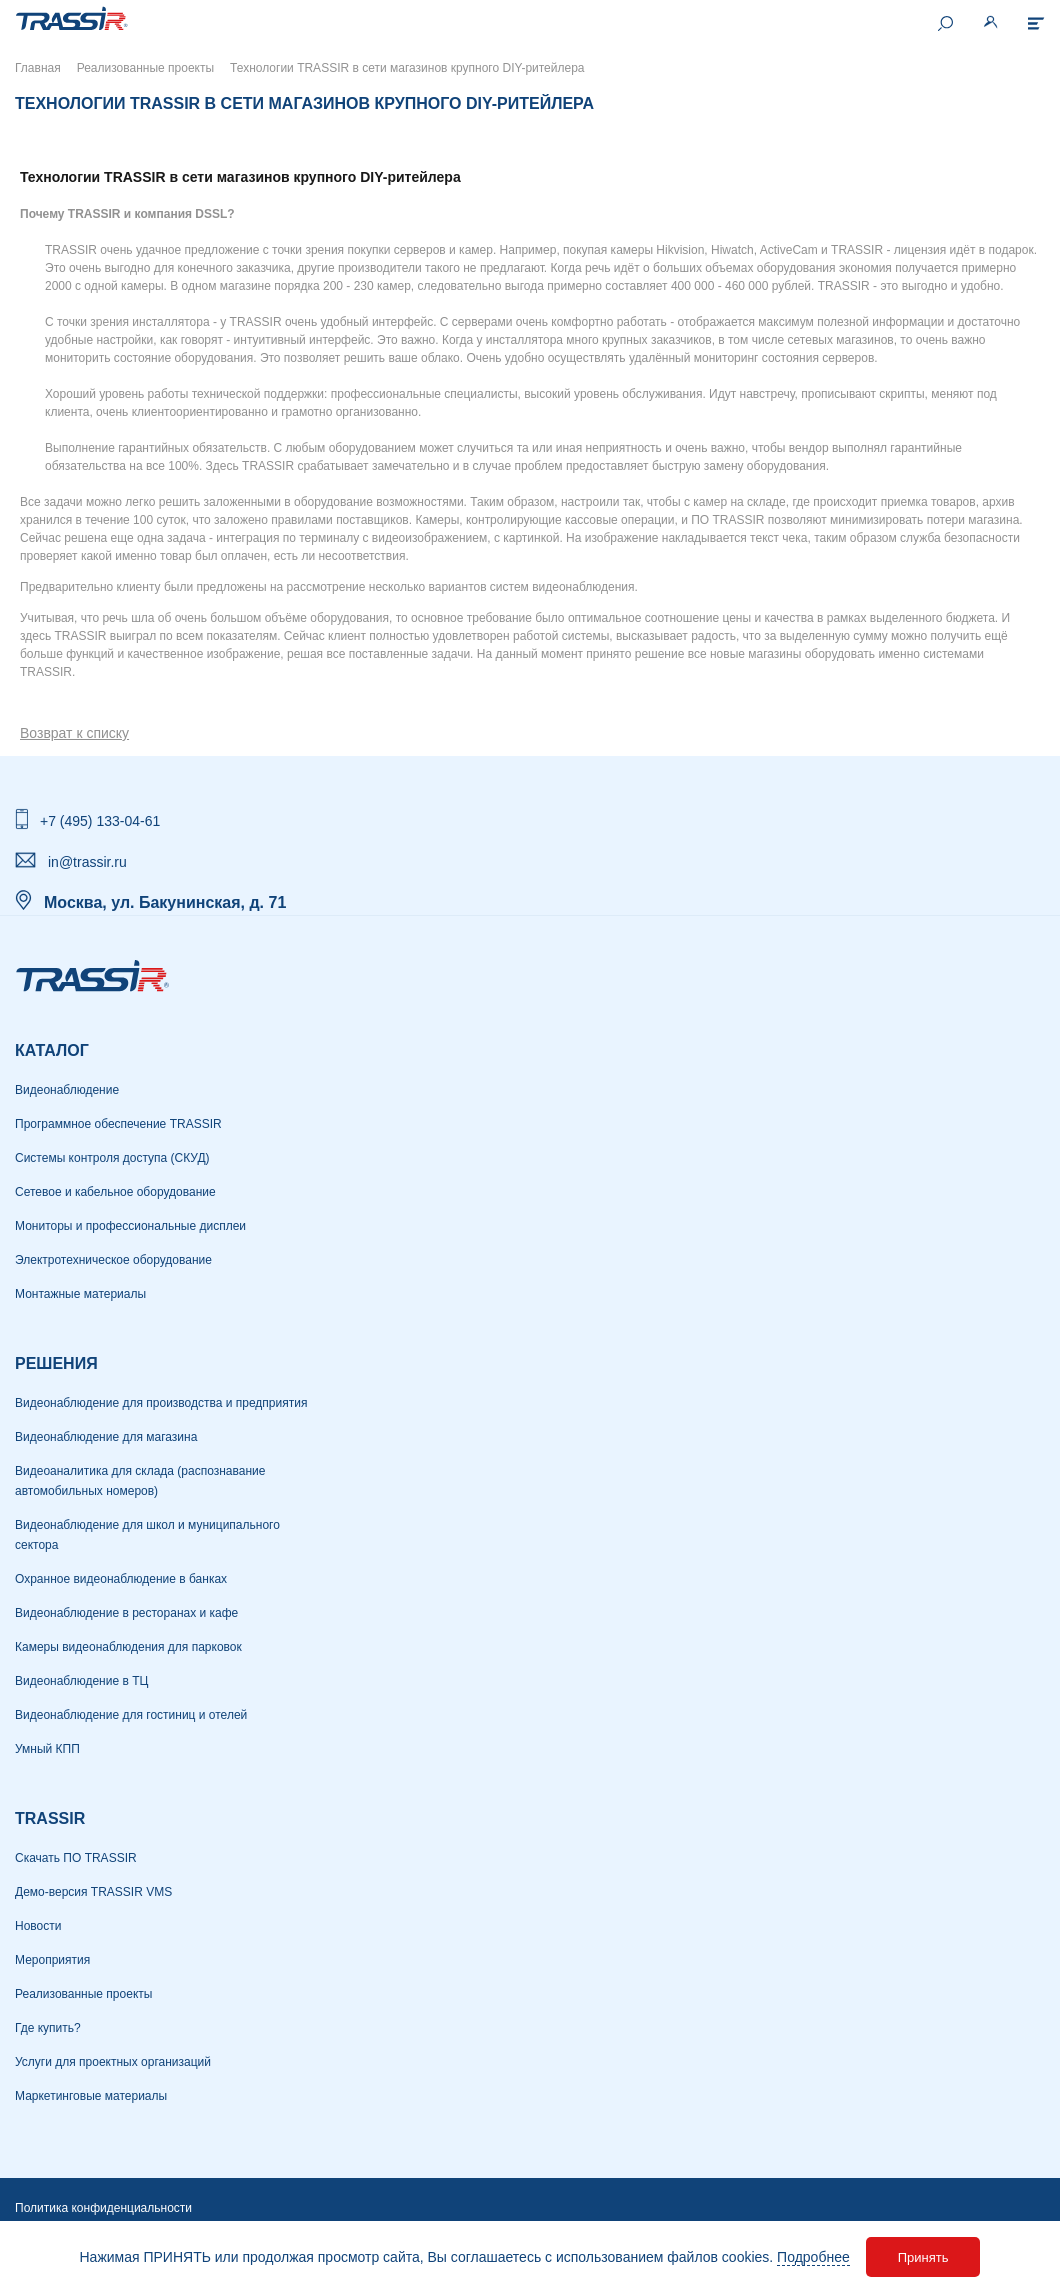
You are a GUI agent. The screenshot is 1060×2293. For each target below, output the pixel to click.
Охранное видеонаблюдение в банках (121, 1579)
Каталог (52, 1050)
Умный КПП (47, 1749)
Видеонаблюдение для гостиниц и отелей (131, 1715)
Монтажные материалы (80, 1294)
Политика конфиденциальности (103, 2208)
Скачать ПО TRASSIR (76, 1858)
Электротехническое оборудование (113, 1260)
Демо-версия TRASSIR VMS (93, 1892)
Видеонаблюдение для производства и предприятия (161, 1403)
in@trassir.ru (87, 862)
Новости (38, 1926)
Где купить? (48, 2028)
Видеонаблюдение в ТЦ (81, 1681)
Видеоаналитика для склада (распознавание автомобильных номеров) (140, 1481)
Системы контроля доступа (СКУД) (112, 1158)
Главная (38, 68)
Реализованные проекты (145, 68)
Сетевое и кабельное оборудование (115, 1192)
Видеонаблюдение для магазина (106, 1437)
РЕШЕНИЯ (56, 1363)
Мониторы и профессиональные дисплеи (130, 1226)
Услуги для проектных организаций (113, 2062)
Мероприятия (52, 1960)
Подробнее (813, 2257)
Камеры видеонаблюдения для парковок (128, 1647)
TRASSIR (50, 1818)
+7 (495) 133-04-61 (100, 821)
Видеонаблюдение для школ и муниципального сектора (147, 1535)
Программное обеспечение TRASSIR (118, 1124)
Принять (923, 2257)
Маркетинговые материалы (91, 2096)
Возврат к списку (74, 733)
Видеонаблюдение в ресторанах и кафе (126, 1613)
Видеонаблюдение (67, 1090)
